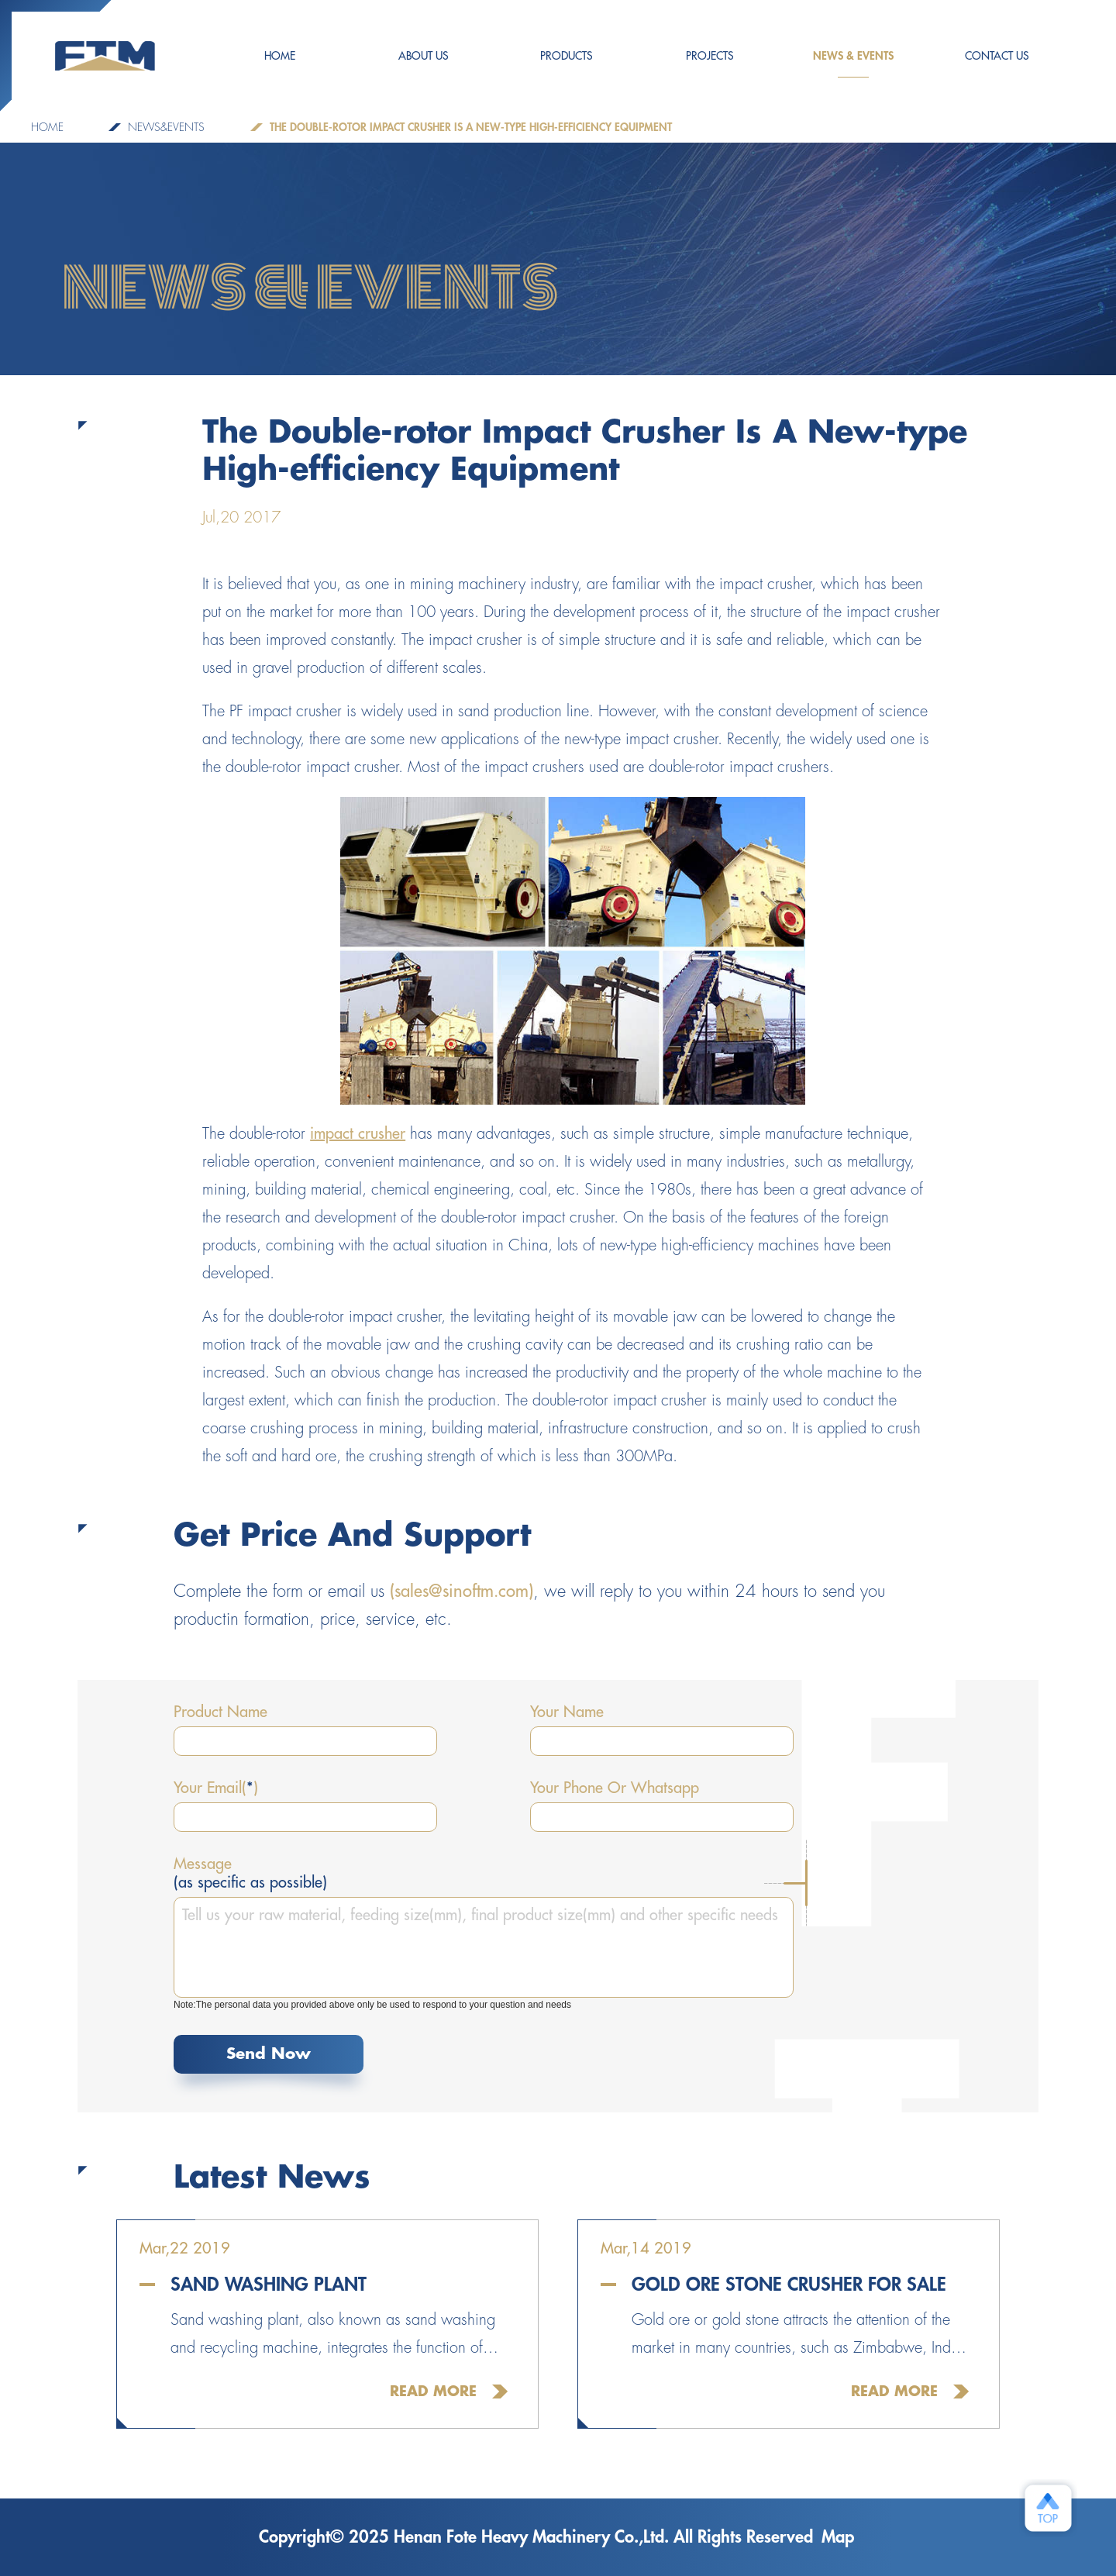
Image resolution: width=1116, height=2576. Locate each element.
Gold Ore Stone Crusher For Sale (789, 2284)
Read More (433, 2391)
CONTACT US (997, 55)
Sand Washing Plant (268, 2284)
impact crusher (357, 1134)
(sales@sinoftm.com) (461, 1591)
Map (838, 2537)
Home (47, 127)
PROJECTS (710, 55)
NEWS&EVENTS (166, 127)
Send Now (268, 2054)
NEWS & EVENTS (853, 64)
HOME (279, 55)
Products (566, 55)
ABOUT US (423, 55)
